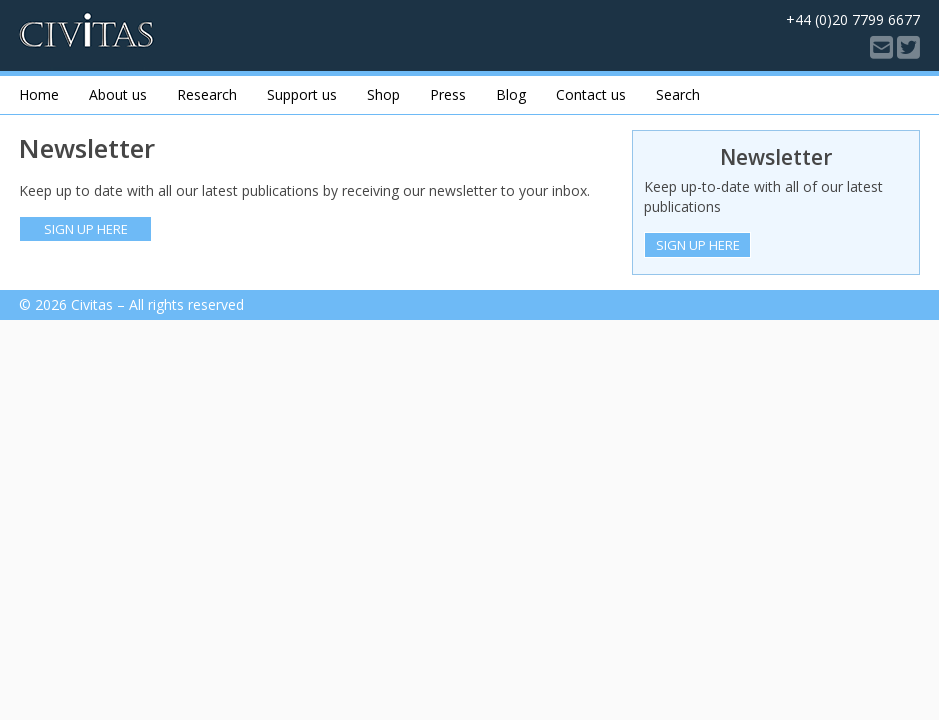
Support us (302, 94)
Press (448, 94)
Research (207, 94)
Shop (383, 94)
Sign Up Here (698, 245)
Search (678, 94)
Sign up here (86, 229)
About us (118, 94)
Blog (511, 94)
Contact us (591, 94)
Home (39, 94)
